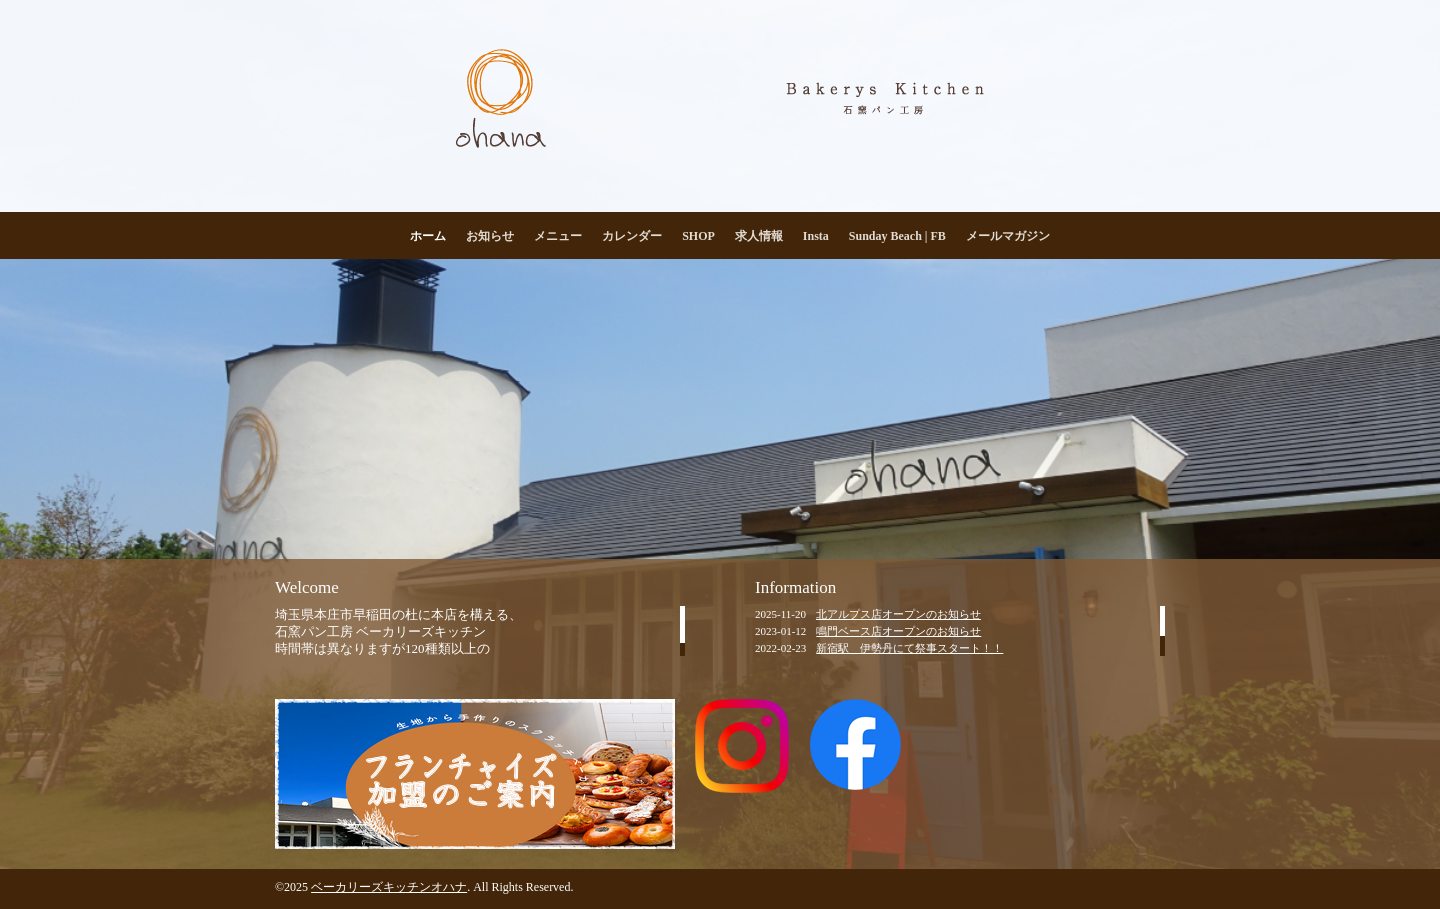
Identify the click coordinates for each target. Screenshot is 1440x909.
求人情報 (759, 236)
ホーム (428, 236)
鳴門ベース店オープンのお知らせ (898, 631)
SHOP (698, 236)
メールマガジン (1008, 236)
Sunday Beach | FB (897, 236)
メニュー (558, 236)
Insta (816, 236)
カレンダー (632, 236)
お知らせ (490, 236)
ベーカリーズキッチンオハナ (389, 887)
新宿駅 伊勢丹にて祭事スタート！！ (909, 648)
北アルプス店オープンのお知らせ (898, 614)
